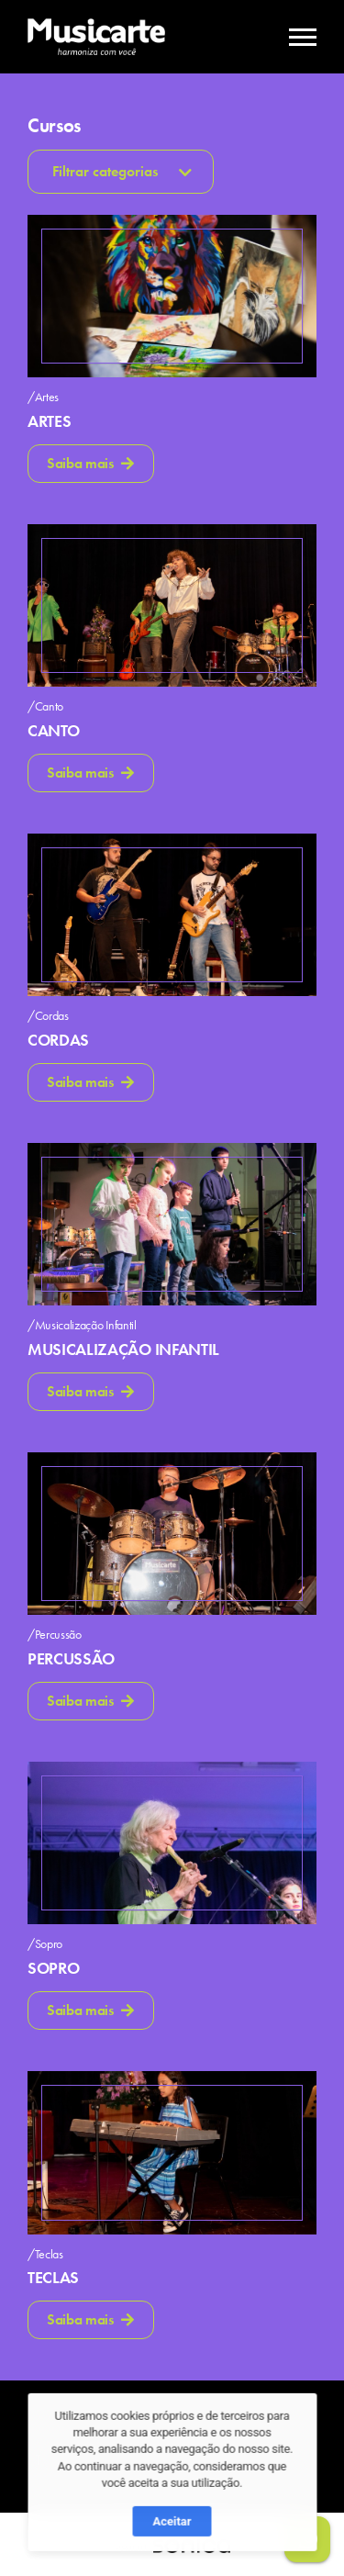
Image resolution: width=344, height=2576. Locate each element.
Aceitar (171, 2555)
